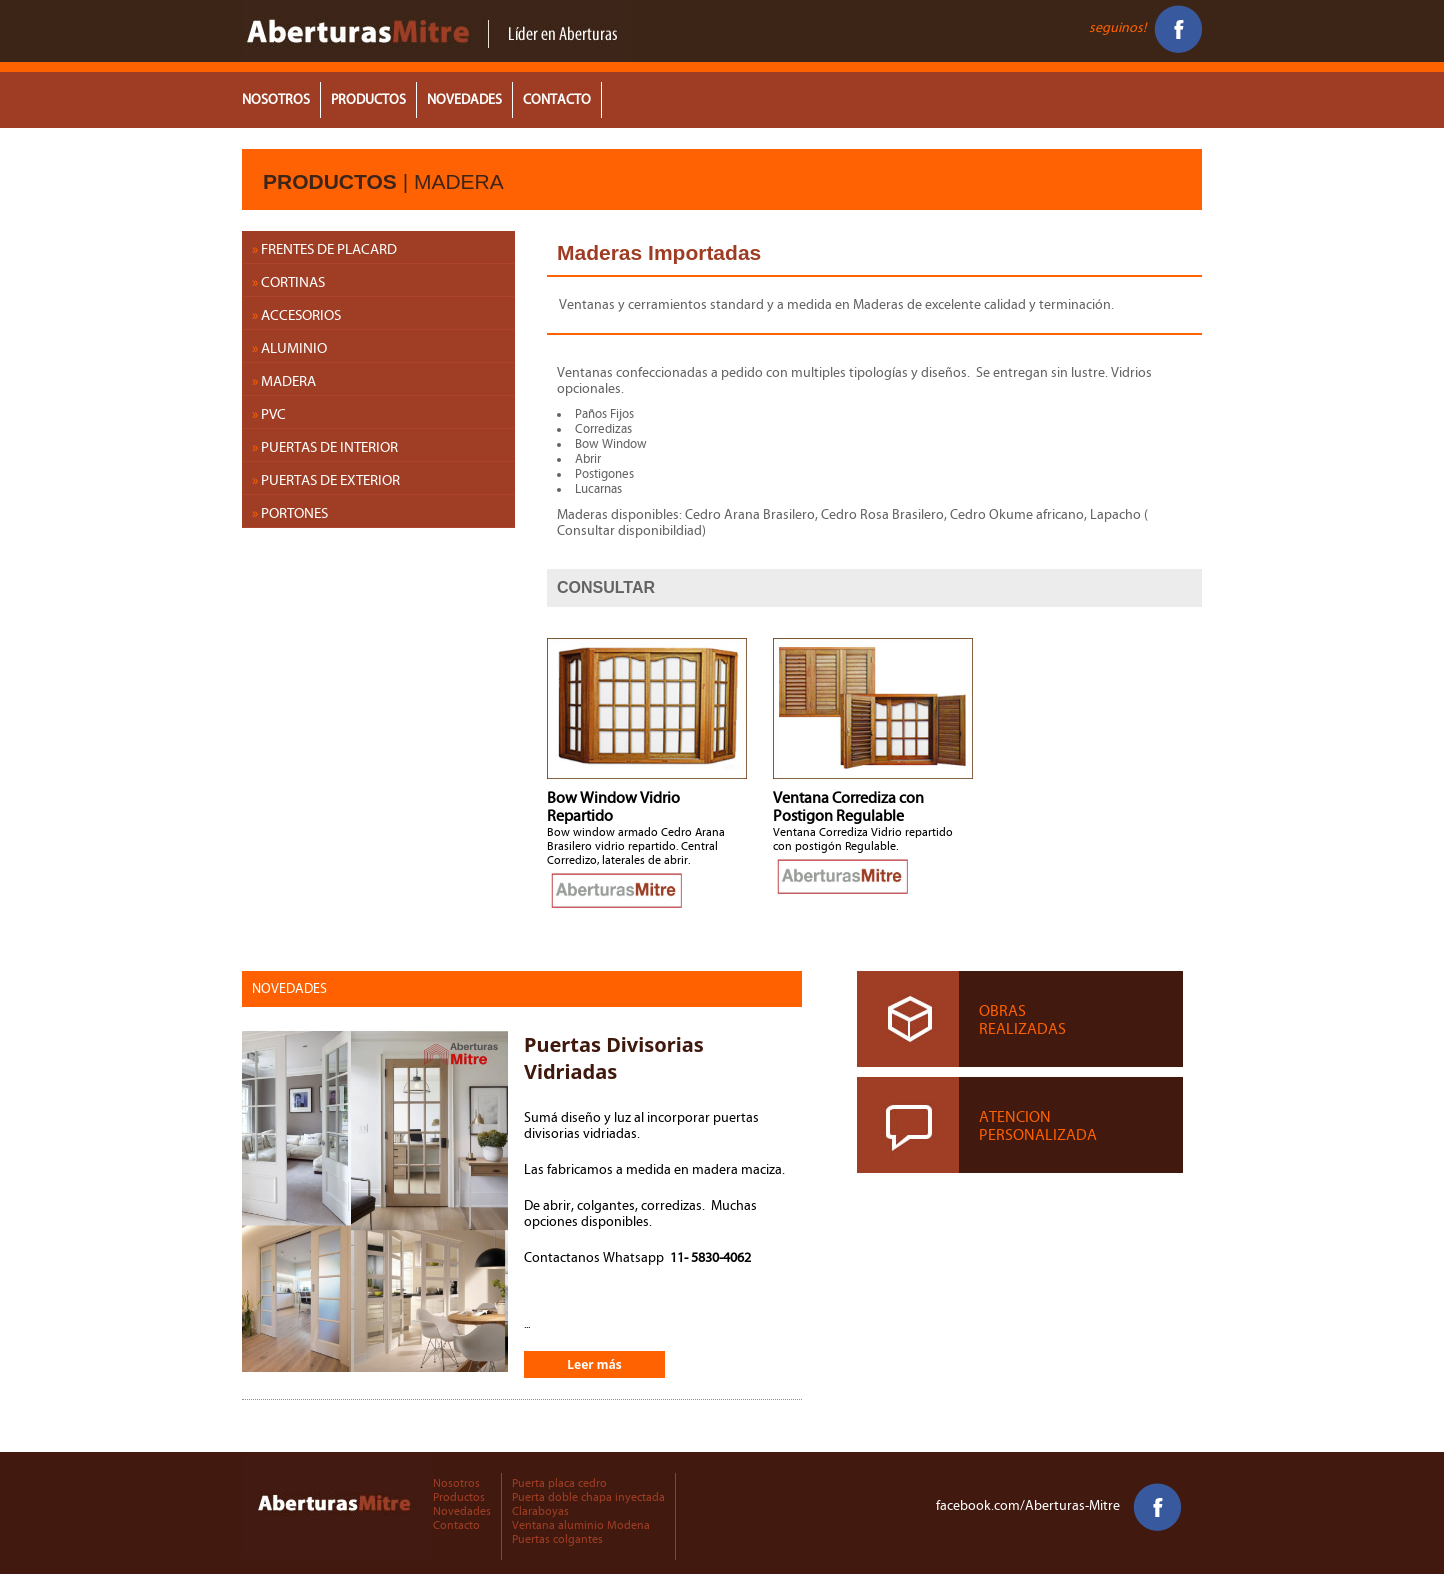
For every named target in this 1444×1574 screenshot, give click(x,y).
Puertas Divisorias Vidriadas (614, 1058)
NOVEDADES (464, 100)
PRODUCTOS (368, 100)
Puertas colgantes (557, 1539)
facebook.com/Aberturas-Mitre (1058, 1506)
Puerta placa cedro (559, 1483)
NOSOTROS (276, 100)
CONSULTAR (606, 587)
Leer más (594, 1364)
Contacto (456, 1525)
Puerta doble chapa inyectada (588, 1497)
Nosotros (456, 1483)
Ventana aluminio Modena (581, 1525)
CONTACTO (557, 100)
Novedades (462, 1511)
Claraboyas (540, 1511)
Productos (459, 1497)
